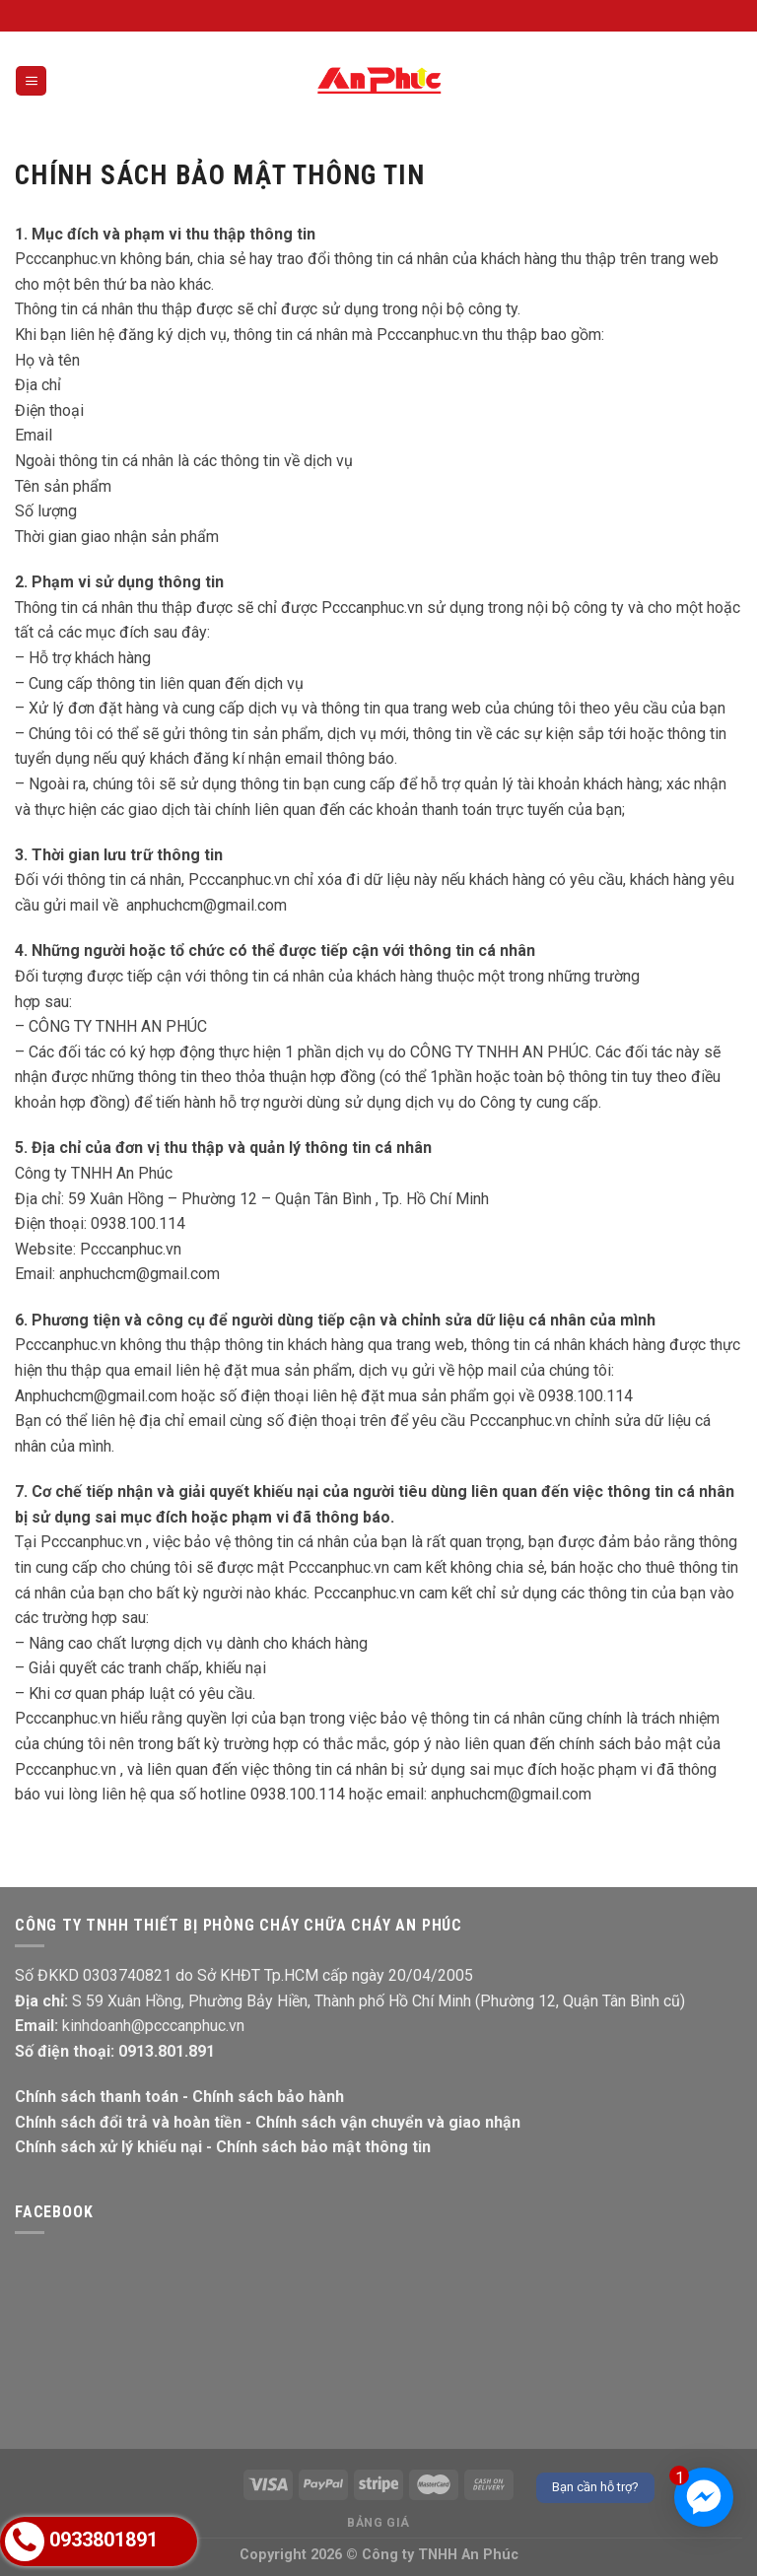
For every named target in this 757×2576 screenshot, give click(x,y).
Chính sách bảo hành (268, 2096)
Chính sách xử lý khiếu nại (108, 2146)
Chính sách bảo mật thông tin (323, 2146)
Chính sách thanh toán (96, 2096)
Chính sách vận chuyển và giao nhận (387, 2122)
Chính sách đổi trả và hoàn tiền (128, 2122)
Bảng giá (378, 2523)
